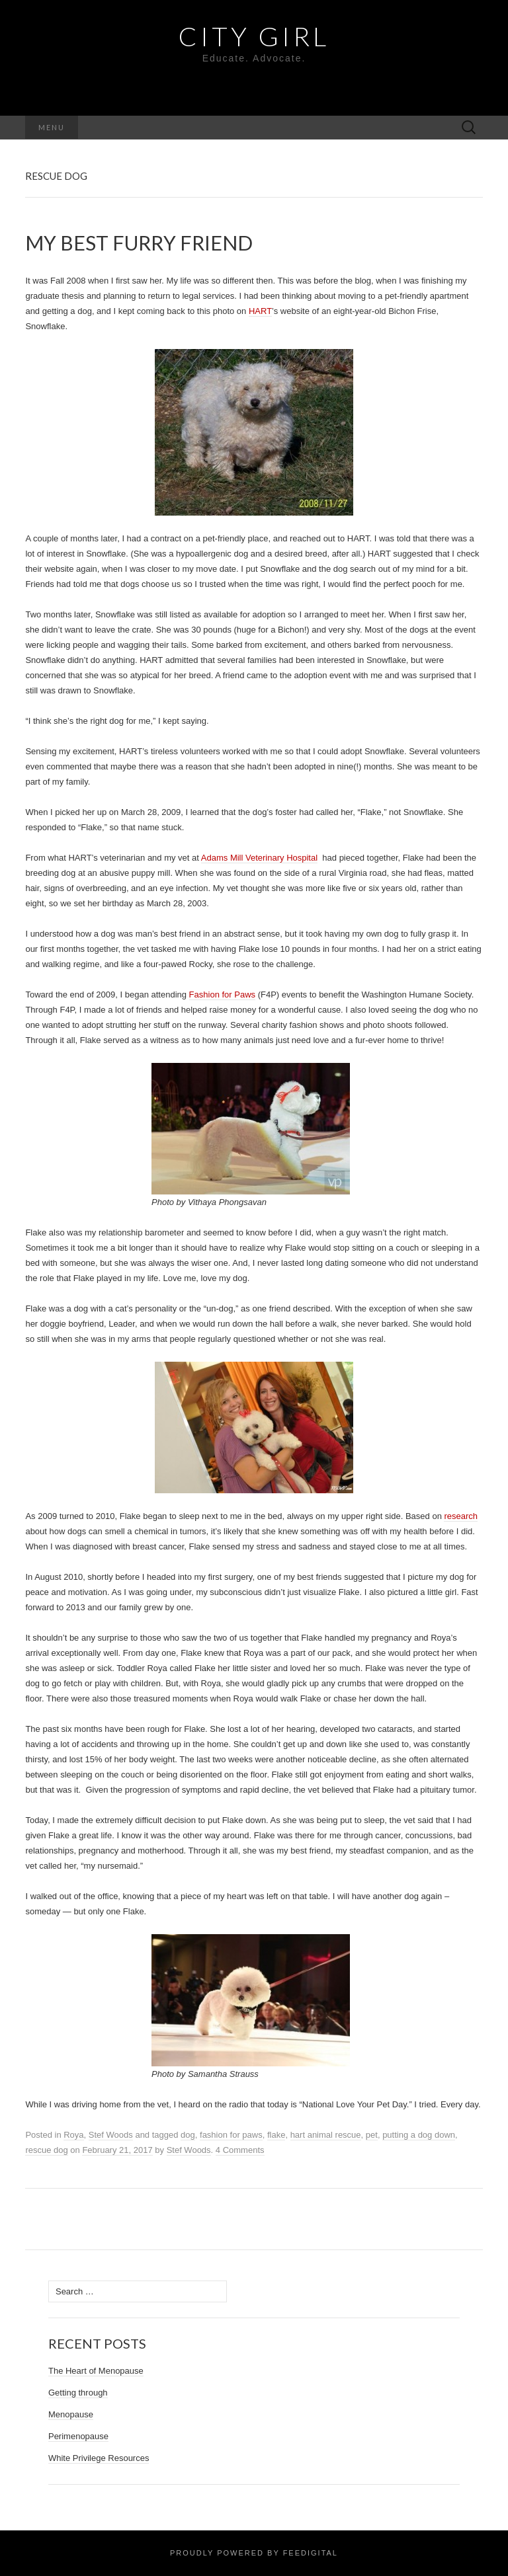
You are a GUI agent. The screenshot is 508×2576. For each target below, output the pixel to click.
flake (276, 2135)
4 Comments (240, 2150)
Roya (73, 2135)
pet (372, 2135)
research (461, 1516)
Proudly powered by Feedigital (254, 2553)
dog (188, 2135)
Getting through (78, 2393)
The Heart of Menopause (96, 2371)
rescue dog (46, 2150)
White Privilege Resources (98, 2458)
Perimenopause (78, 2436)
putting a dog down (418, 2135)
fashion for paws (231, 2135)
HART (260, 311)
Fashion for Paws (222, 994)
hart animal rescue (325, 2135)
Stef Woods (111, 2135)
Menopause (70, 2414)
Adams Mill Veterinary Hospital (259, 858)
